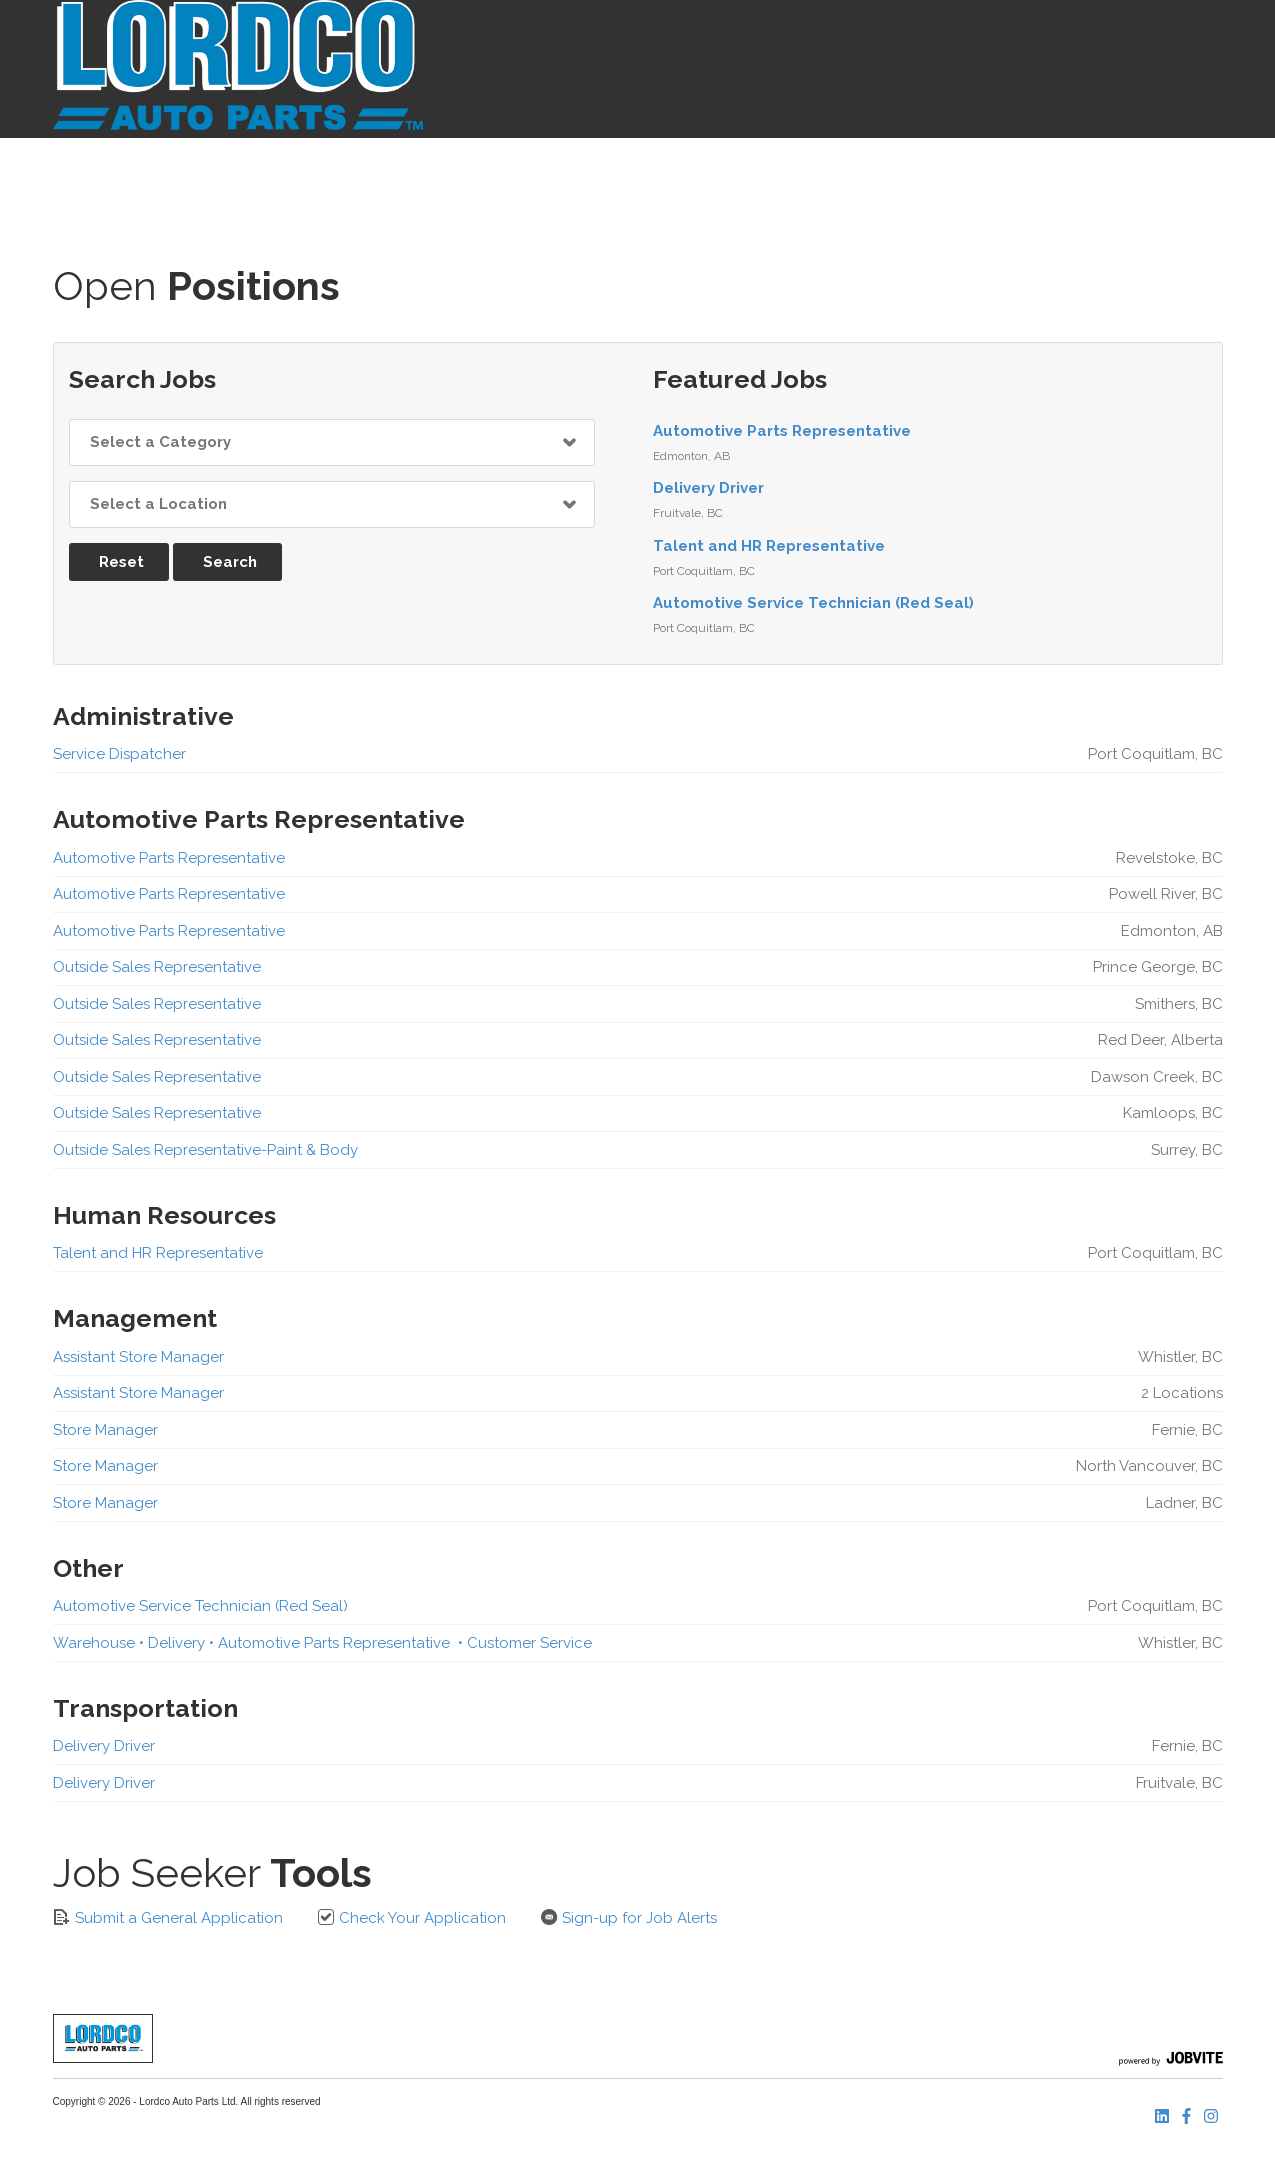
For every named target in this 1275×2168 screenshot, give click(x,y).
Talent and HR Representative (769, 546)
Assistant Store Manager (138, 1357)
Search (230, 562)
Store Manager (105, 1430)
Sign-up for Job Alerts (628, 1917)
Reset (121, 562)
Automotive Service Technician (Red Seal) (813, 603)
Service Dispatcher (119, 754)
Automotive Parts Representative (782, 431)
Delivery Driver (708, 488)
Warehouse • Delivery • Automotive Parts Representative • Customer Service (322, 1643)
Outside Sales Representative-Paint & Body (205, 1150)
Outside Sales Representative (157, 967)
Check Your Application (411, 1917)
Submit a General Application (168, 1917)
